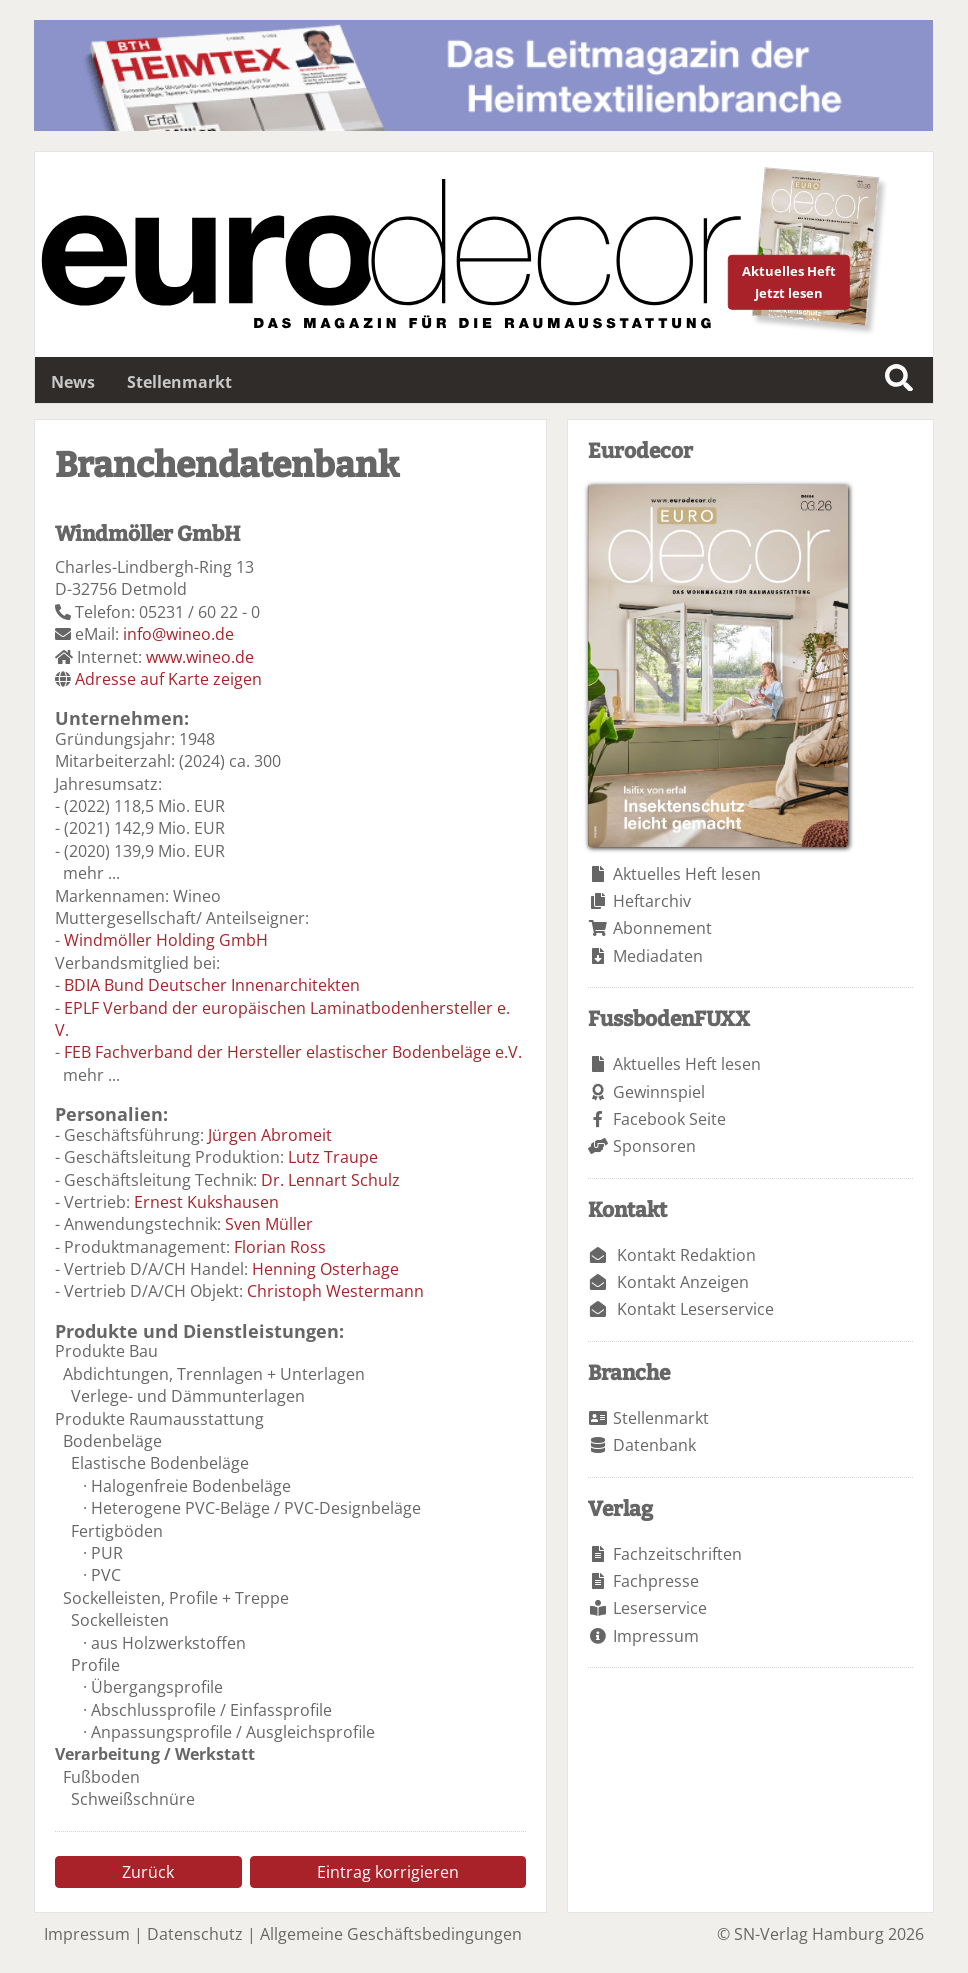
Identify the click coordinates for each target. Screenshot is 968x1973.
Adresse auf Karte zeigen (168, 679)
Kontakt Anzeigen (683, 1282)
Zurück (148, 1872)
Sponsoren (654, 1146)
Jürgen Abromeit (270, 1135)
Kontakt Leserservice (695, 1309)
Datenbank (654, 1445)
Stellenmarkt (179, 382)
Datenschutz (195, 1934)
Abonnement (662, 928)
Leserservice (660, 1608)
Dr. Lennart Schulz (330, 1180)
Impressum (656, 1636)
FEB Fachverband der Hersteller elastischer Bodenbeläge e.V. (293, 1052)
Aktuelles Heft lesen (687, 874)
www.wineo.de (200, 657)
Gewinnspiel (659, 1092)
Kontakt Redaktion (686, 1255)
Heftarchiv (652, 901)
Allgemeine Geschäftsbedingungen (391, 1934)
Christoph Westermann (335, 1291)
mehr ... (91, 873)
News (73, 382)
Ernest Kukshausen (206, 1202)
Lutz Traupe (333, 1157)
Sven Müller (269, 1224)
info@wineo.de (178, 634)
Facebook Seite (669, 1119)
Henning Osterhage (325, 1269)
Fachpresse (656, 1581)
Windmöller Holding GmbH (166, 940)
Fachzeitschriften (677, 1554)
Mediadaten (658, 956)
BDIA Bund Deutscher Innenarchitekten (212, 985)
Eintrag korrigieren (388, 1872)
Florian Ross (280, 1247)
